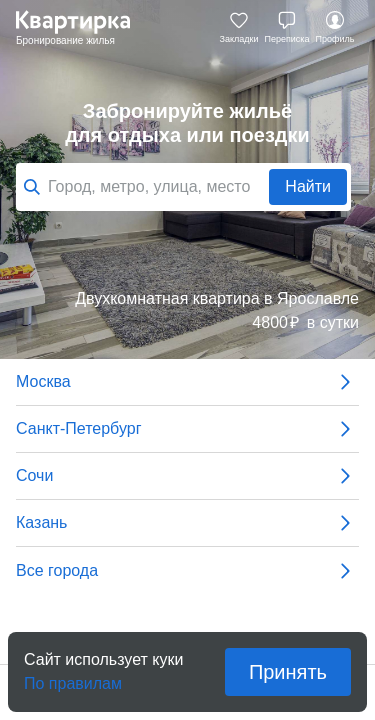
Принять (288, 672)
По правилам (73, 677)
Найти (308, 186)
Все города (187, 571)
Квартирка (83, 28)
